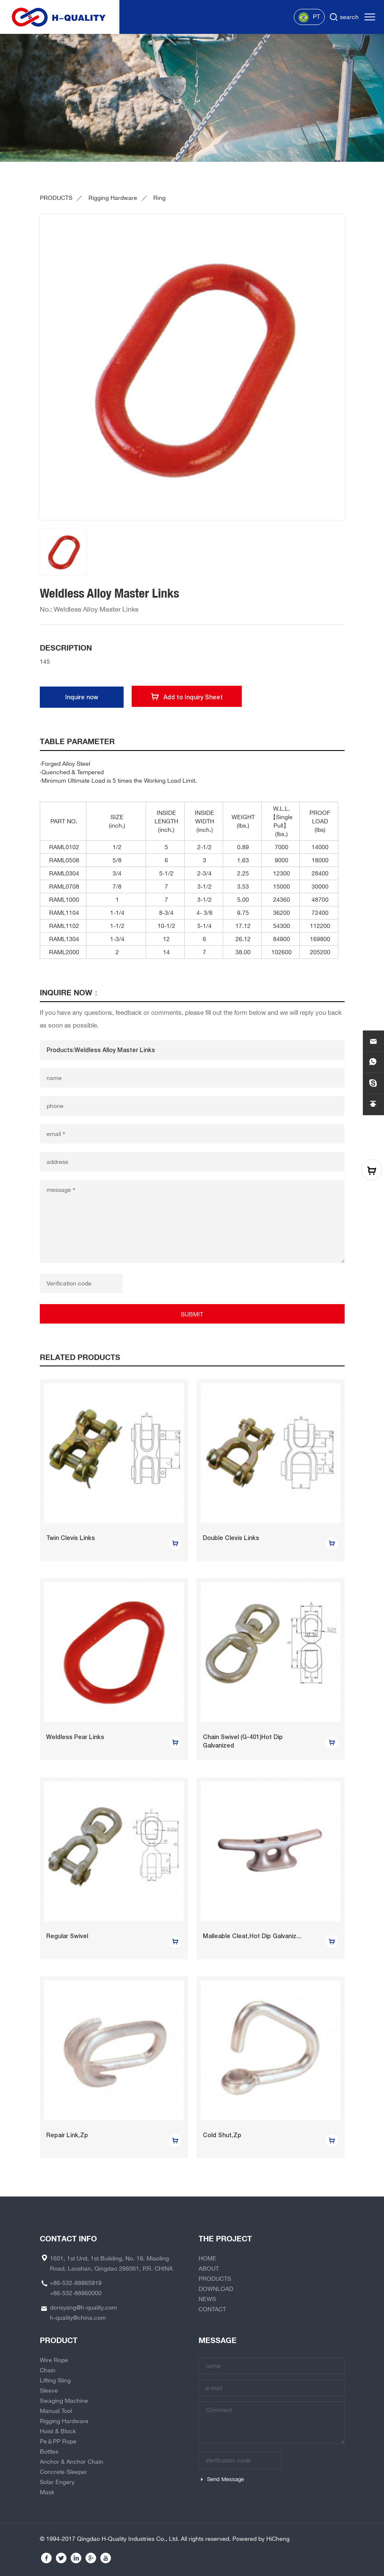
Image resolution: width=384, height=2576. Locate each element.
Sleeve (49, 2390)
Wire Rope (54, 2360)
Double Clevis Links (231, 1538)
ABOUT (209, 2268)
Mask (47, 2492)
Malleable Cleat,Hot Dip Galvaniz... (252, 1936)
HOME (207, 2258)
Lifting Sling (55, 2380)
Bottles (49, 2451)
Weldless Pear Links (75, 1737)
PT (309, 17)
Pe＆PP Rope (58, 2441)
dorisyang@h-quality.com (83, 2307)
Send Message (225, 2479)
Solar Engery (57, 2482)
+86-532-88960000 (76, 2293)
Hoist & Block (58, 2431)
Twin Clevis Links (70, 1538)
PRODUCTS (56, 197)
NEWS (207, 2299)
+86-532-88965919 (76, 2283)
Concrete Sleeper (63, 2471)
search (349, 17)
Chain (47, 2370)
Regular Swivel (67, 1936)
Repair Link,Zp (67, 2135)
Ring (159, 197)
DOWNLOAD (216, 2288)
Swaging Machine (64, 2400)
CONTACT (212, 2309)
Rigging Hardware (112, 197)
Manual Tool (56, 2410)
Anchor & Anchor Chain (71, 2461)
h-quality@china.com (78, 2317)
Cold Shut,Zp (222, 2135)
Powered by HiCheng (261, 2538)
